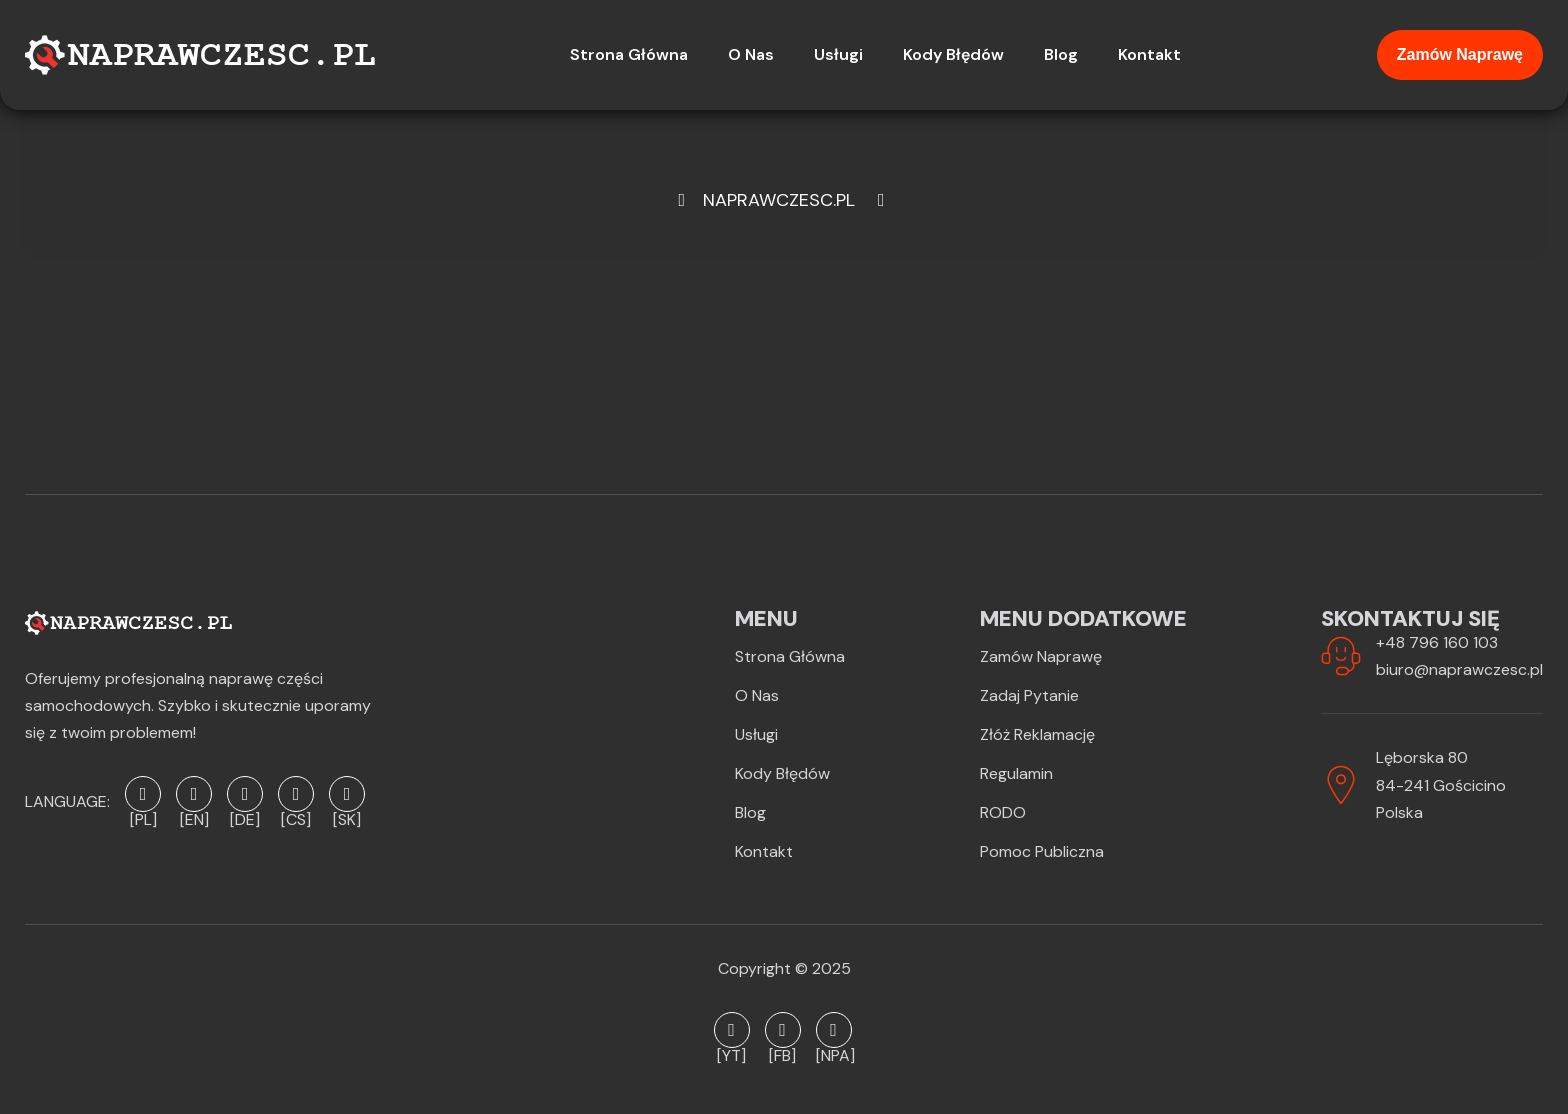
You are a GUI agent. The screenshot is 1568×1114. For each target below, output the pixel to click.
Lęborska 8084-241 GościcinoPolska (1441, 784)
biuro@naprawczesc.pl (1459, 669)
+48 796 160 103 (1437, 642)
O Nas (757, 695)
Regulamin (1016, 773)
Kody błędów (782, 773)
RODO (1003, 812)
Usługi (756, 734)
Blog (750, 812)
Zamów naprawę (1460, 54)
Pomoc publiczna (1042, 851)
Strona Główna (790, 656)
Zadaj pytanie (1029, 695)
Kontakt (764, 851)
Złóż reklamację (1037, 734)
